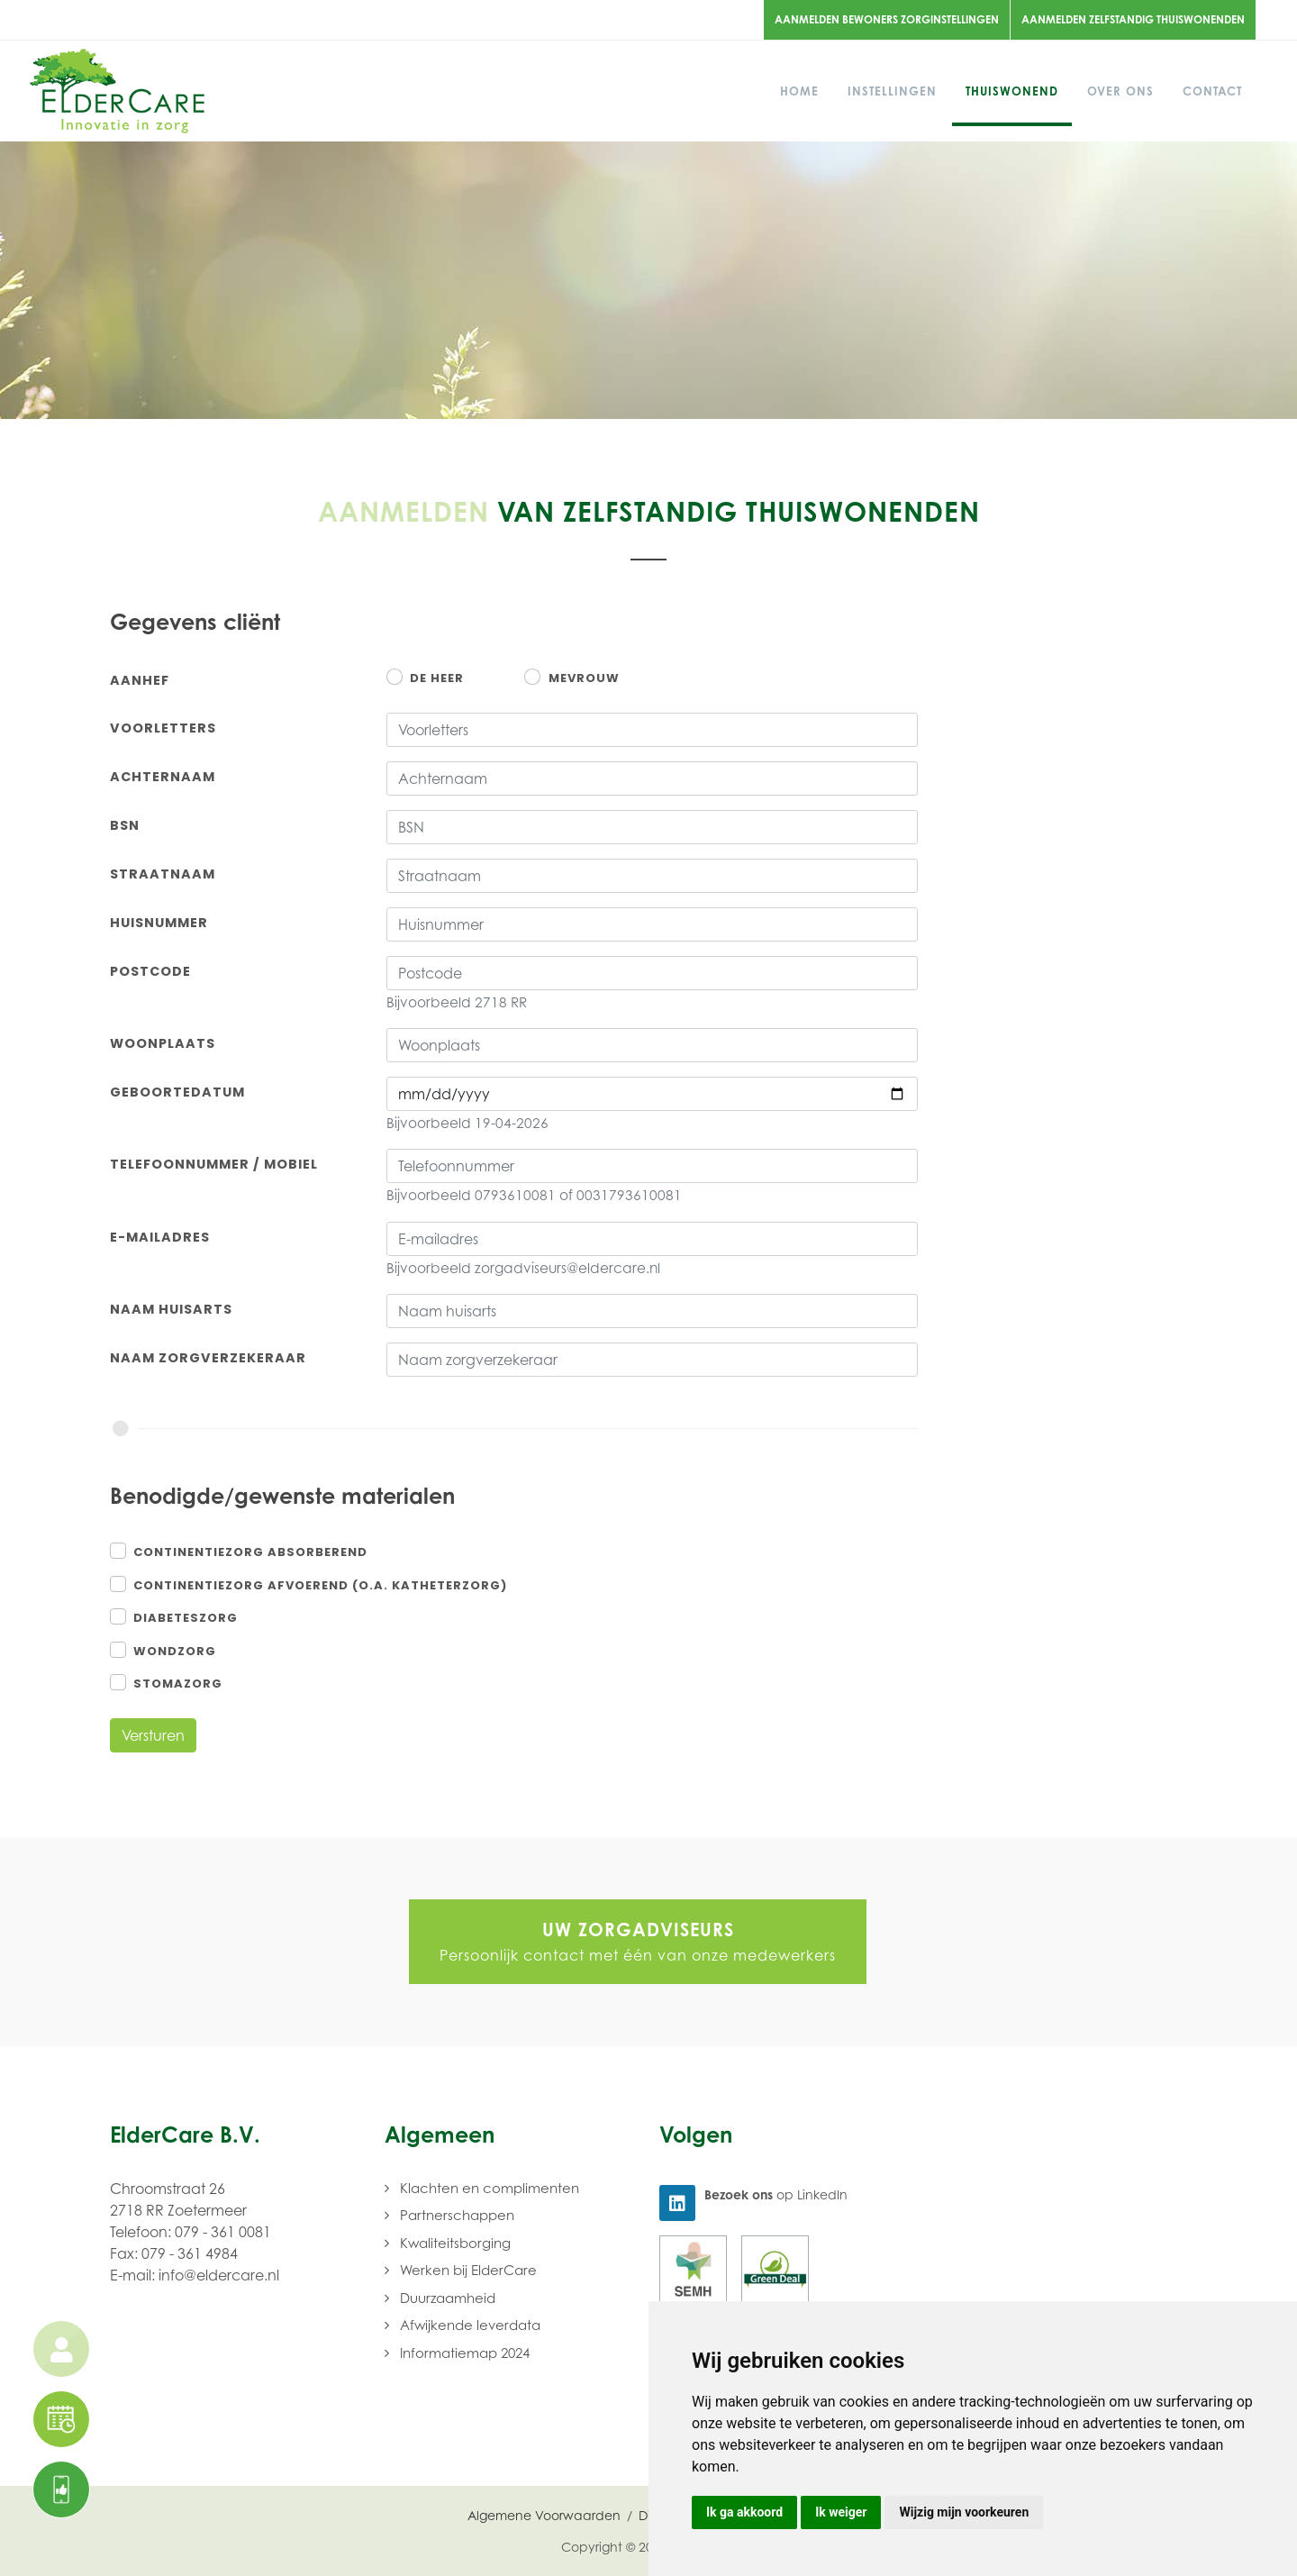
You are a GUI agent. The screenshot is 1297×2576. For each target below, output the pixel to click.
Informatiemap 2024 (465, 2352)
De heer (437, 678)
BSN (125, 825)
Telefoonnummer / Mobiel (214, 1164)
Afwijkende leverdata (470, 2325)
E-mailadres (160, 1237)
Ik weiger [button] (840, 2512)
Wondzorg (174, 1651)
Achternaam (162, 777)
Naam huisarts (171, 1309)
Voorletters (163, 728)
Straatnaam (162, 874)
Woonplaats (162, 1043)
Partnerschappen (457, 2215)
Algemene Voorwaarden (544, 2515)
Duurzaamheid (447, 2297)
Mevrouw (584, 678)
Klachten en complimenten (489, 2188)
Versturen (153, 1735)
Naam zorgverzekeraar (208, 1358)
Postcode (150, 971)
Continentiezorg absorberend (250, 1552)
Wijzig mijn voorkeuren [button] (964, 2512)
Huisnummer (159, 923)
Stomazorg (177, 1683)
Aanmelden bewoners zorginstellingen (887, 19)
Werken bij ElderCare (468, 2270)
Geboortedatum (177, 1092)
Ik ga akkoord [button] (744, 2512)
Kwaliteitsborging (455, 2243)
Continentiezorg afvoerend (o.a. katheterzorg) (320, 1585)
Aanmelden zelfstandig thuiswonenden (1133, 19)
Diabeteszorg (185, 1617)
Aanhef (139, 680)
